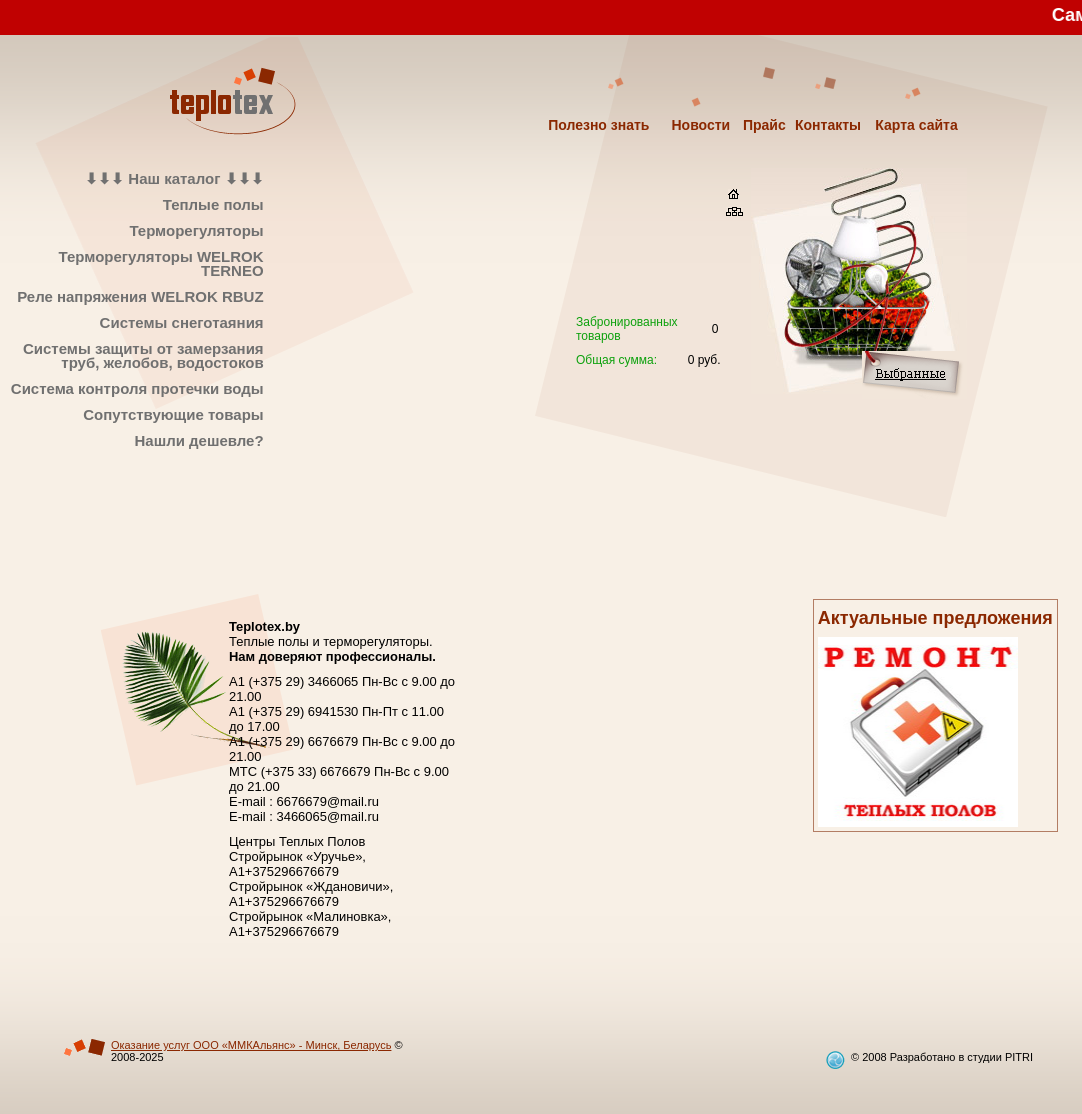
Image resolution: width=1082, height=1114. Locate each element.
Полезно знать (598, 125)
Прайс (764, 125)
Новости (700, 125)
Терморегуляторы (196, 230)
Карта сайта (916, 125)
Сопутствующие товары (173, 414)
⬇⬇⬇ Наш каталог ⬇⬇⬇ (174, 178)
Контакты (828, 125)
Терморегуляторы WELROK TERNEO (161, 263)
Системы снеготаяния (182, 322)
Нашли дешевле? (198, 440)
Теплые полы (213, 204)
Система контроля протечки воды (137, 388)
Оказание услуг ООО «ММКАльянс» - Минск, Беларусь (251, 1045)
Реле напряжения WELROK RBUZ (140, 296)
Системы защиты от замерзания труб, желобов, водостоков (143, 355)
